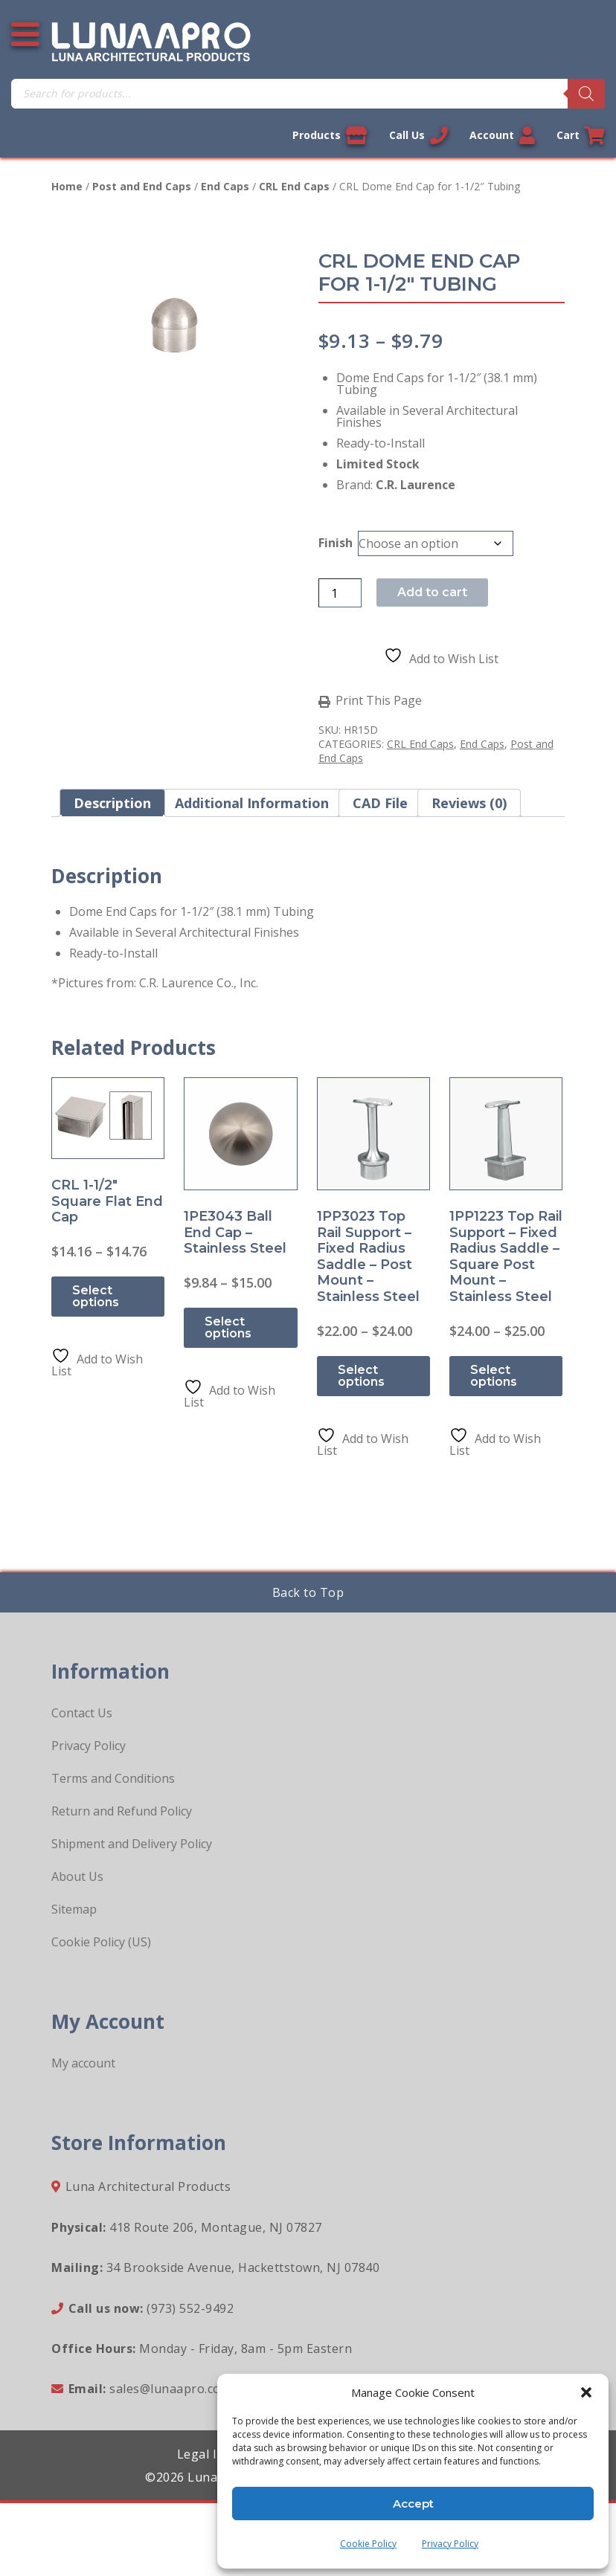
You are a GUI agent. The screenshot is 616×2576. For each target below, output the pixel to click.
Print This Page (379, 701)
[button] (586, 2392)
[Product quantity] (340, 592)
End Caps (225, 186)
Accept (413, 2503)
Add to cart (432, 592)
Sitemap (74, 1909)
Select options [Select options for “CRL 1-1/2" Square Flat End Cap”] (95, 1296)
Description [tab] (112, 803)
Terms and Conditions (113, 1778)
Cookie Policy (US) (101, 1942)
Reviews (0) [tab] (469, 803)
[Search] (586, 94)
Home (67, 186)
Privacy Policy (450, 2543)
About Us (77, 1876)
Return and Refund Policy (121, 1811)
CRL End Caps (294, 186)
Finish (335, 543)
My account (83, 2063)
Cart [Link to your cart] (580, 135)
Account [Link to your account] (502, 135)
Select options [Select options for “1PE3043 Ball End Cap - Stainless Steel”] (228, 1327)
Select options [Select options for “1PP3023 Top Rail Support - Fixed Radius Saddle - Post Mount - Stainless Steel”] (361, 1376)
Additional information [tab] (252, 803)
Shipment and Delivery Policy (131, 1844)
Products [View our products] (330, 135)
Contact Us (81, 1713)
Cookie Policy (368, 2543)
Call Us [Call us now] (418, 135)
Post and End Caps (141, 186)
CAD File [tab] (380, 803)
